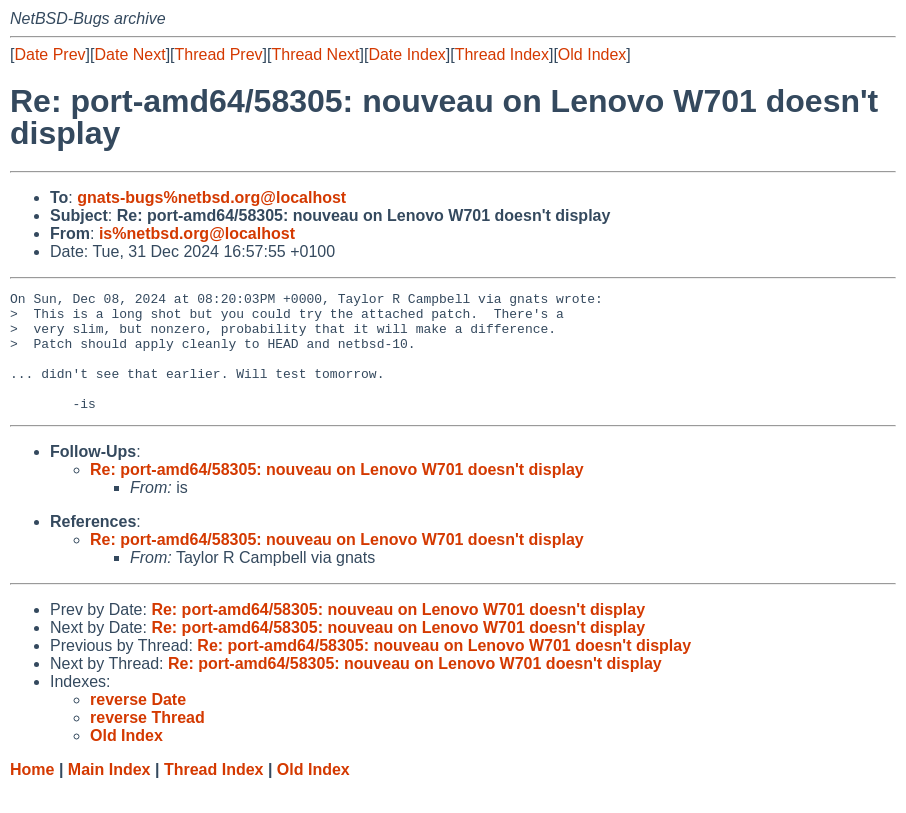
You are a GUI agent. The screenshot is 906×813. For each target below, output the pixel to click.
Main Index (109, 793)
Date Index (406, 54)
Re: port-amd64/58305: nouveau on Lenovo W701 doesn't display (337, 493)
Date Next (129, 54)
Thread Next (315, 54)
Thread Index (502, 54)
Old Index (592, 54)
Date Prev (49, 54)
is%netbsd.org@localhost (197, 233)
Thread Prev (219, 54)
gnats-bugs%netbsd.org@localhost (211, 197)
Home (32, 793)
